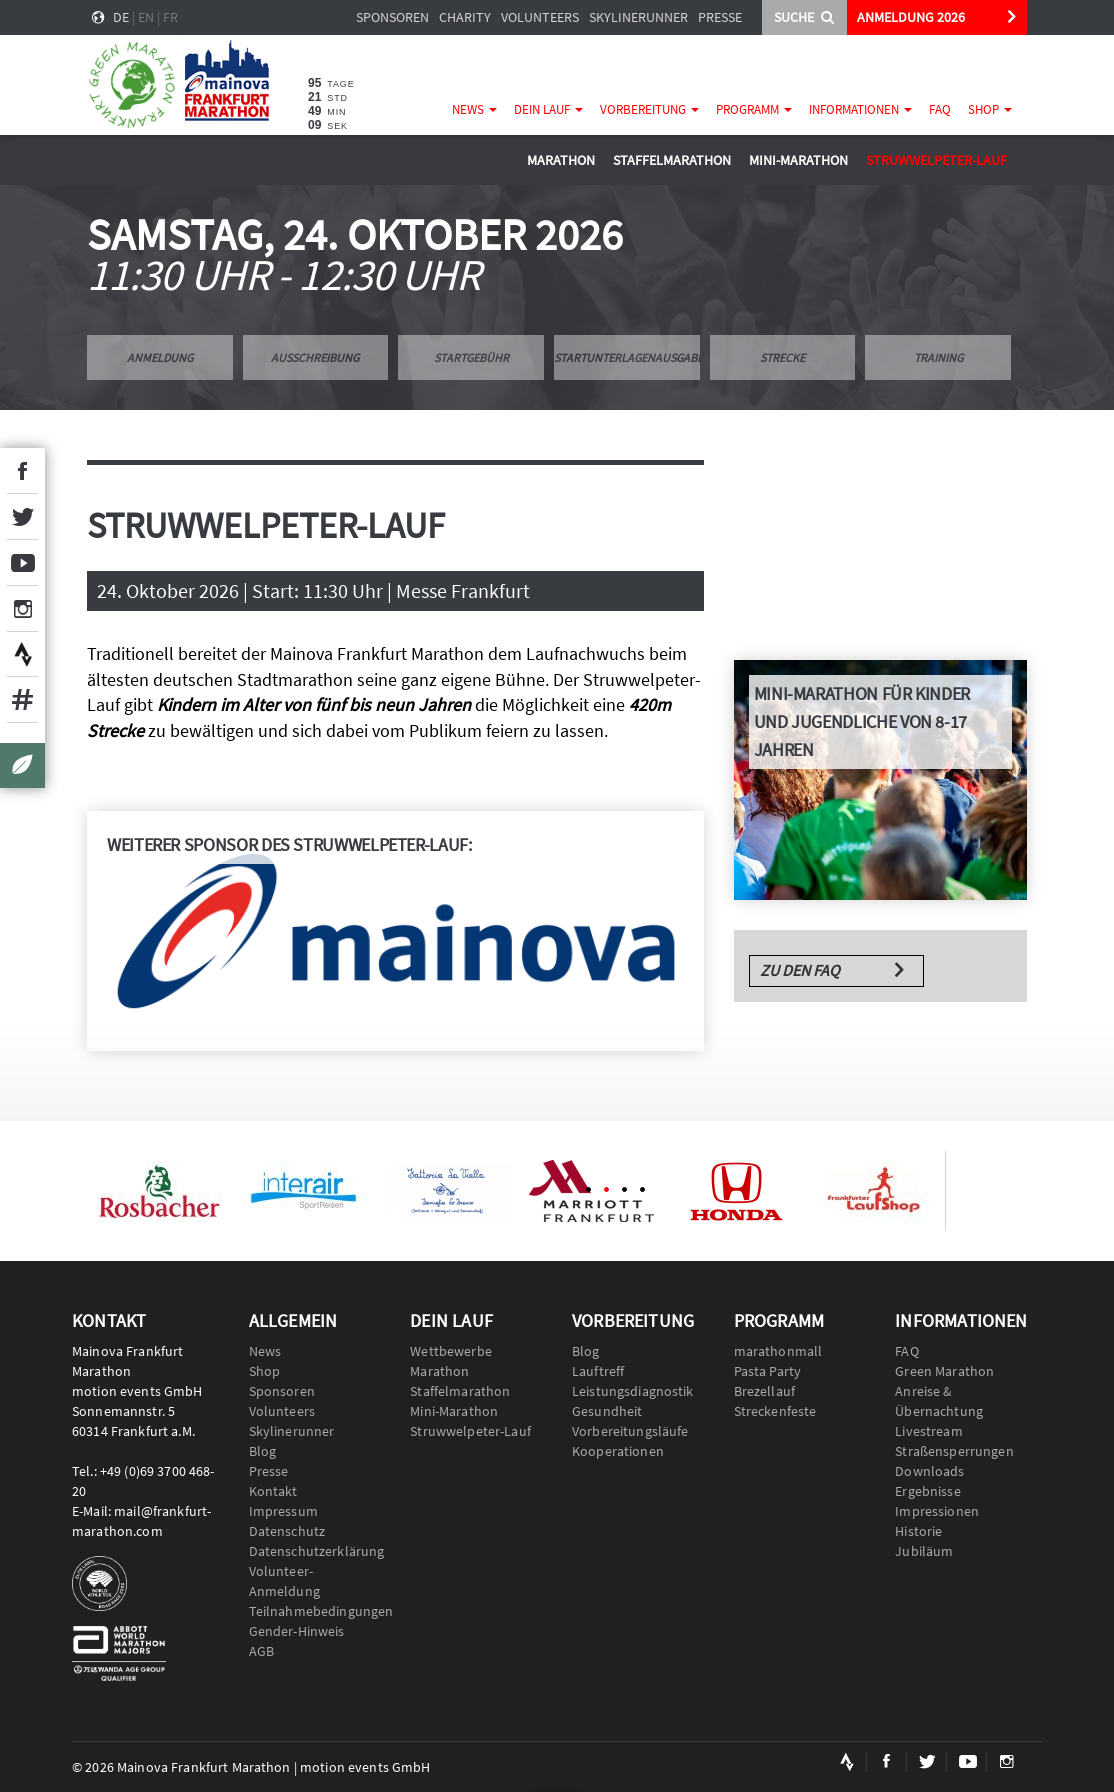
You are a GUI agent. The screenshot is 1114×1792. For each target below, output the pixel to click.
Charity (465, 17)
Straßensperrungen (954, 1451)
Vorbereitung (649, 109)
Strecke (782, 357)
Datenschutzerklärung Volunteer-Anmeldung (315, 1571)
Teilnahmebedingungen (315, 1611)
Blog (263, 1451)
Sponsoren (392, 17)
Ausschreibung (315, 357)
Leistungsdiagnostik (633, 1391)
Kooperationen (618, 1451)
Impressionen (937, 1511)
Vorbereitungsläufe (630, 1431)
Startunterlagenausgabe (627, 357)
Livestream (928, 1431)
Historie (918, 1531)
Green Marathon (944, 1371)
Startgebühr (471, 357)
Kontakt (273, 1491)
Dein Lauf (548, 109)
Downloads (929, 1471)
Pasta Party (768, 1371)
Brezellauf (764, 1391)
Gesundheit (607, 1411)
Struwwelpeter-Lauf (936, 160)
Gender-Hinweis (297, 1631)
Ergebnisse (927, 1491)
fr (170, 17)
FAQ (940, 109)
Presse (720, 17)
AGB (261, 1651)
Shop (990, 109)
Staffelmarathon (672, 160)
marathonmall (778, 1351)
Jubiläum (924, 1551)
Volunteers (540, 17)
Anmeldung (160, 357)
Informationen (860, 109)
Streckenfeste (775, 1411)
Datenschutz (287, 1531)
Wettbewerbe (451, 1351)
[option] (159, 1191)
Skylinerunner (638, 17)
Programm (754, 109)
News (474, 109)
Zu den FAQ (800, 970)
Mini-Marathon (798, 160)
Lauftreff (598, 1371)
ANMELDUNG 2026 (911, 17)
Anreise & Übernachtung (939, 1401)
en (146, 17)
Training (938, 357)
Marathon (561, 160)
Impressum (283, 1511)
